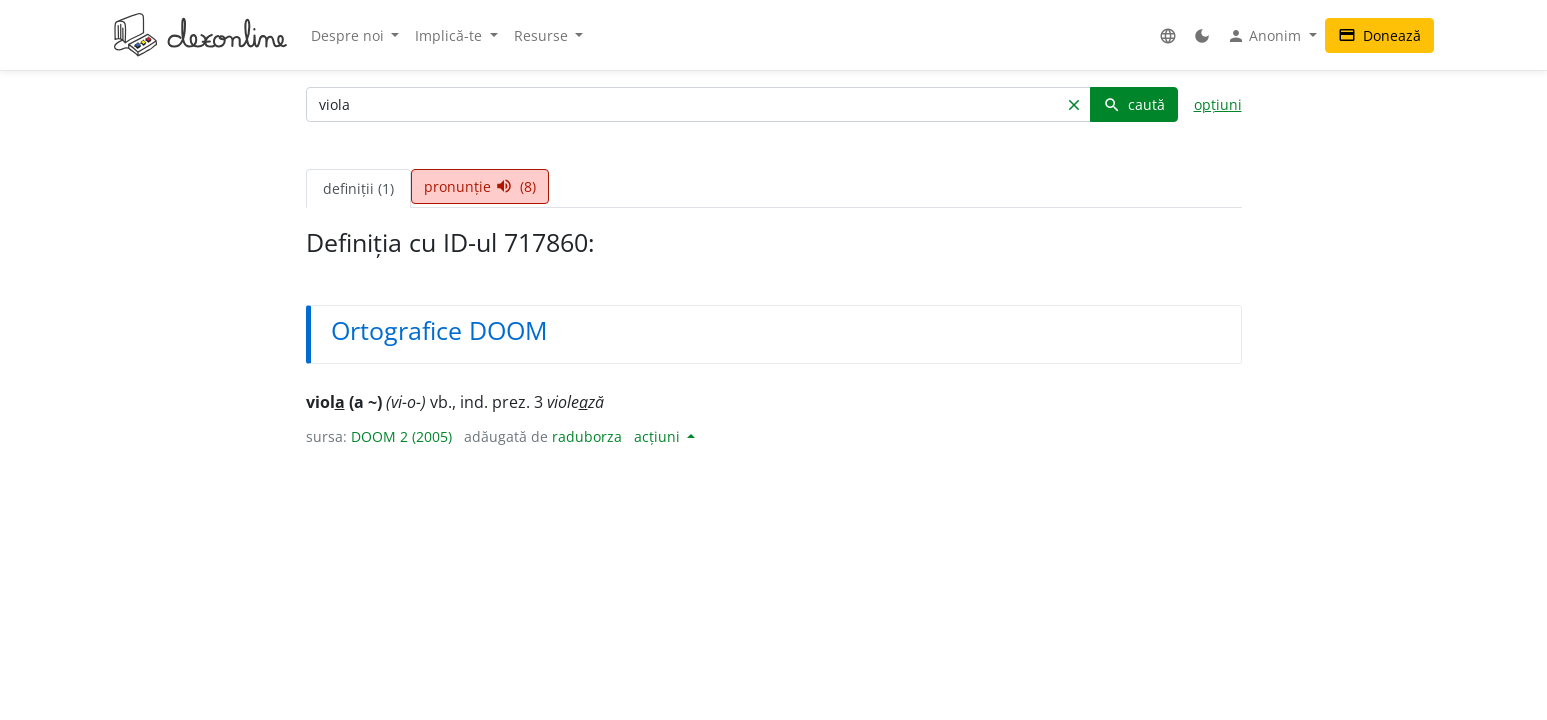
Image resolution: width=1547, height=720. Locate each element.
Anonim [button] (1266, 36)
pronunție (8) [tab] (480, 186)
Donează (1379, 35)
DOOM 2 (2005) (401, 436)
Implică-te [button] (450, 35)
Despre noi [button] (349, 35)
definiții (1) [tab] (358, 188)
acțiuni (659, 436)
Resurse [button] (543, 35)
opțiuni (1218, 104)
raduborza (587, 436)
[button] (1168, 35)
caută (1134, 104)
